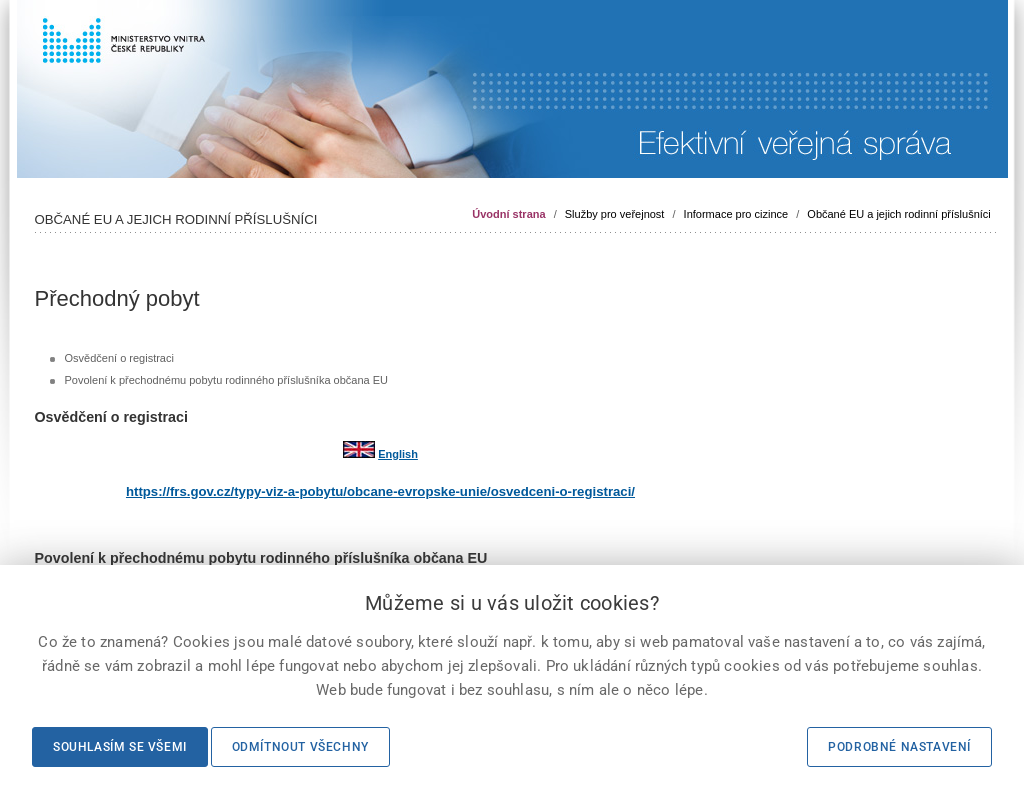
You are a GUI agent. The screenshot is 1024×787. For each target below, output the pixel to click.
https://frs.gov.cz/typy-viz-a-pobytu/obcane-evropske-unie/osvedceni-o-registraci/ (380, 491)
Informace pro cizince (736, 214)
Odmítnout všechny (300, 747)
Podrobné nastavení (899, 747)
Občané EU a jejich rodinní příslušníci (898, 214)
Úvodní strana (508, 214)
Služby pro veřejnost (615, 214)
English (398, 454)
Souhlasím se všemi (120, 747)
